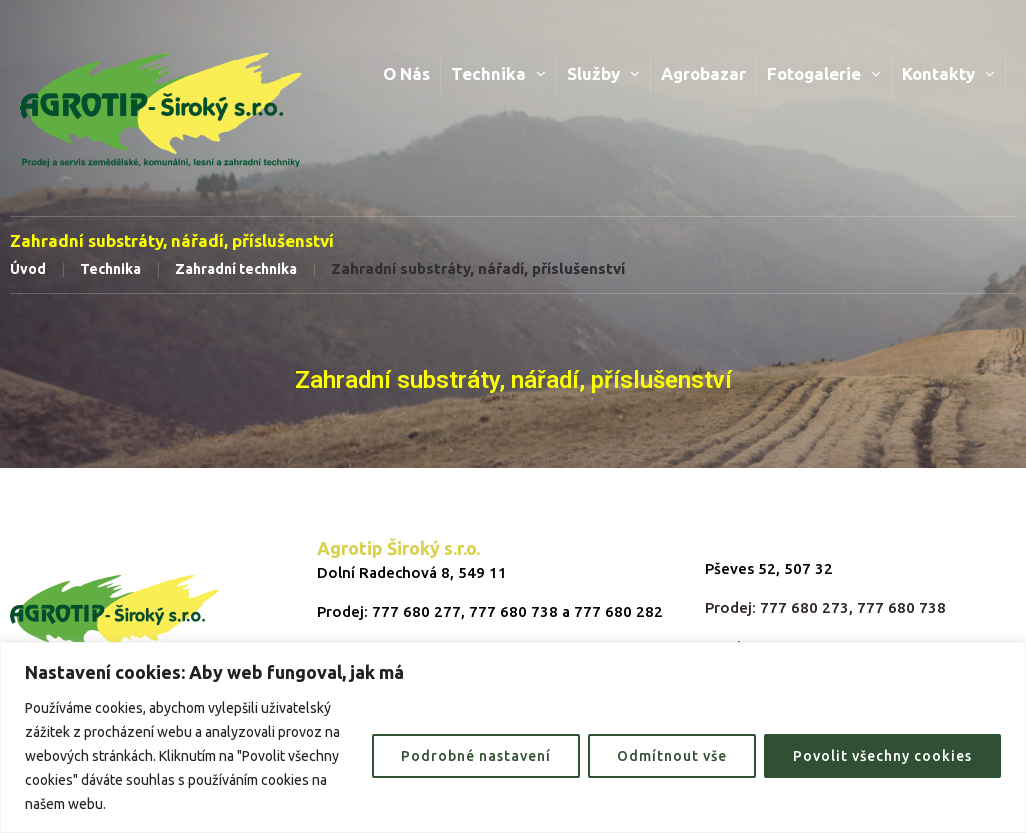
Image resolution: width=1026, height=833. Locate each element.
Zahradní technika (236, 269)
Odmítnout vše (672, 756)
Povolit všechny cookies (882, 756)
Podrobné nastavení (476, 756)
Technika (110, 269)
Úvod (28, 269)
